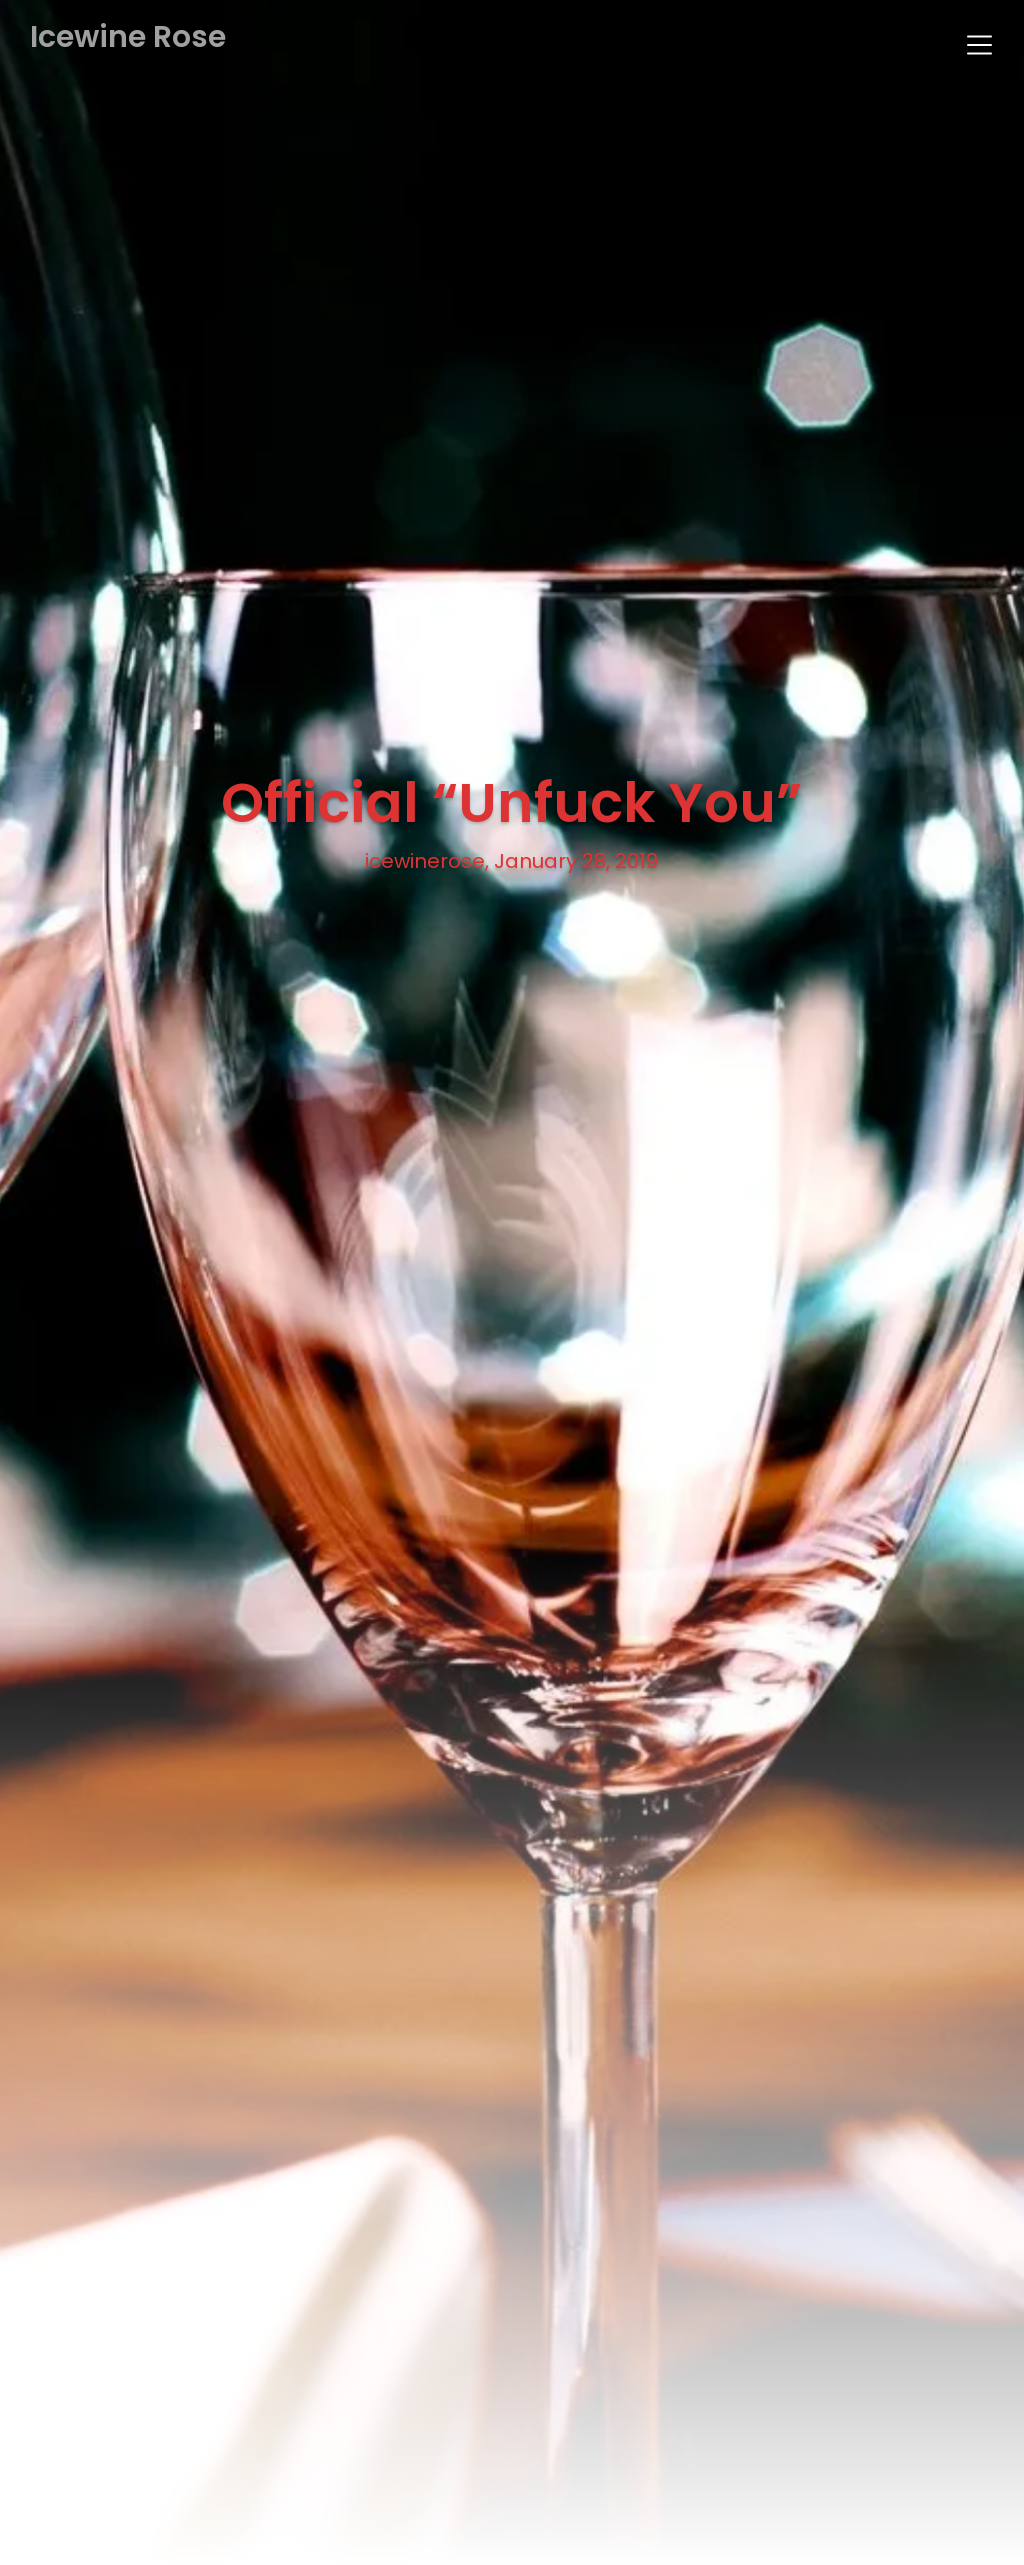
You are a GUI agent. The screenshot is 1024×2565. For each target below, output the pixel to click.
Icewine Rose (128, 38)
